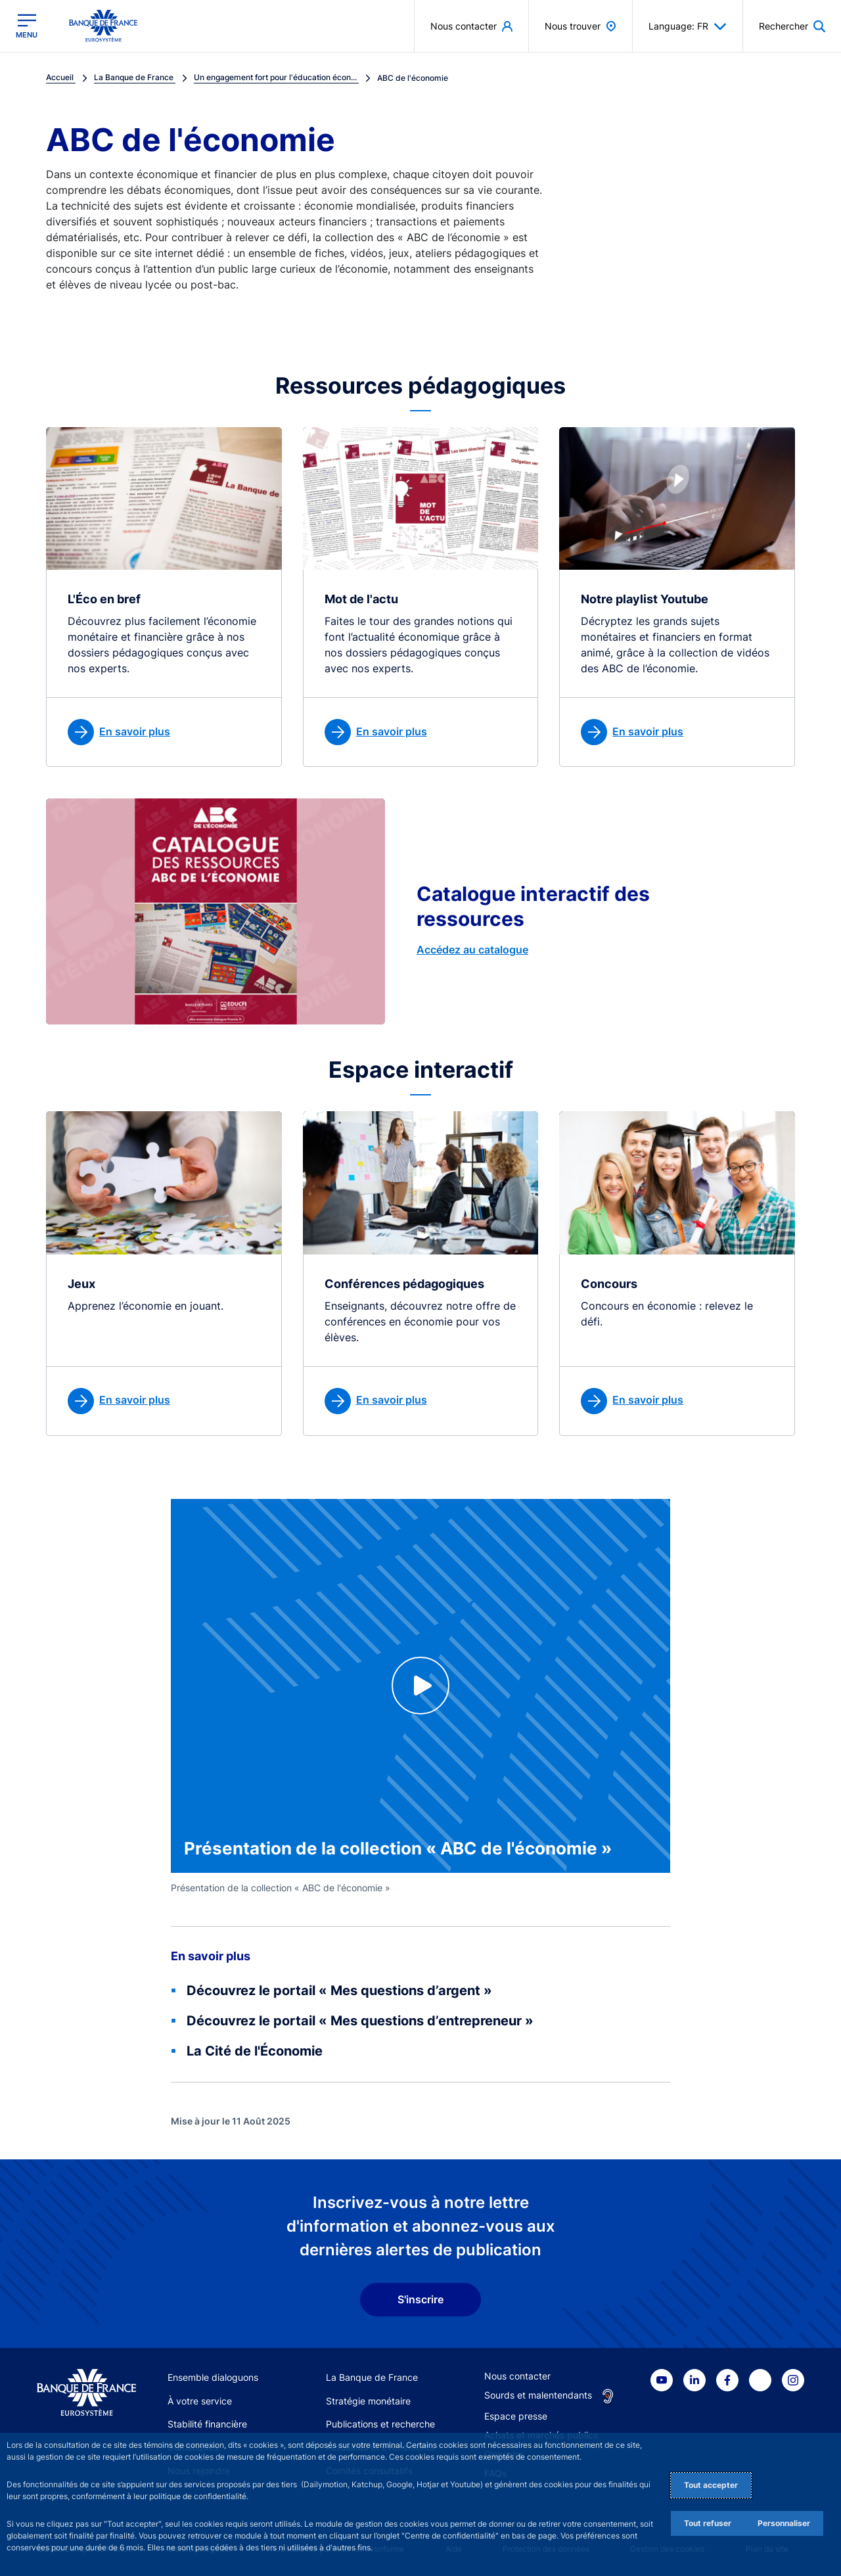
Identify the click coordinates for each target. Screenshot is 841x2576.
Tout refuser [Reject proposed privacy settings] (707, 2523)
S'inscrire (420, 2299)
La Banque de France (372, 2377)
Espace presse (515, 2416)
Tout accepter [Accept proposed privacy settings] (711, 2485)
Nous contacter (517, 2375)
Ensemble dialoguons (213, 2377)
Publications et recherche (380, 2423)
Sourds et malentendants (538, 2395)
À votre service (200, 2400)
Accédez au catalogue (472, 949)
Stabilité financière (207, 2423)
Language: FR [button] (687, 26)
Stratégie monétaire (368, 2400)
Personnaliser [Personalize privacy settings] (784, 2523)
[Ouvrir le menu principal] (26, 26)
